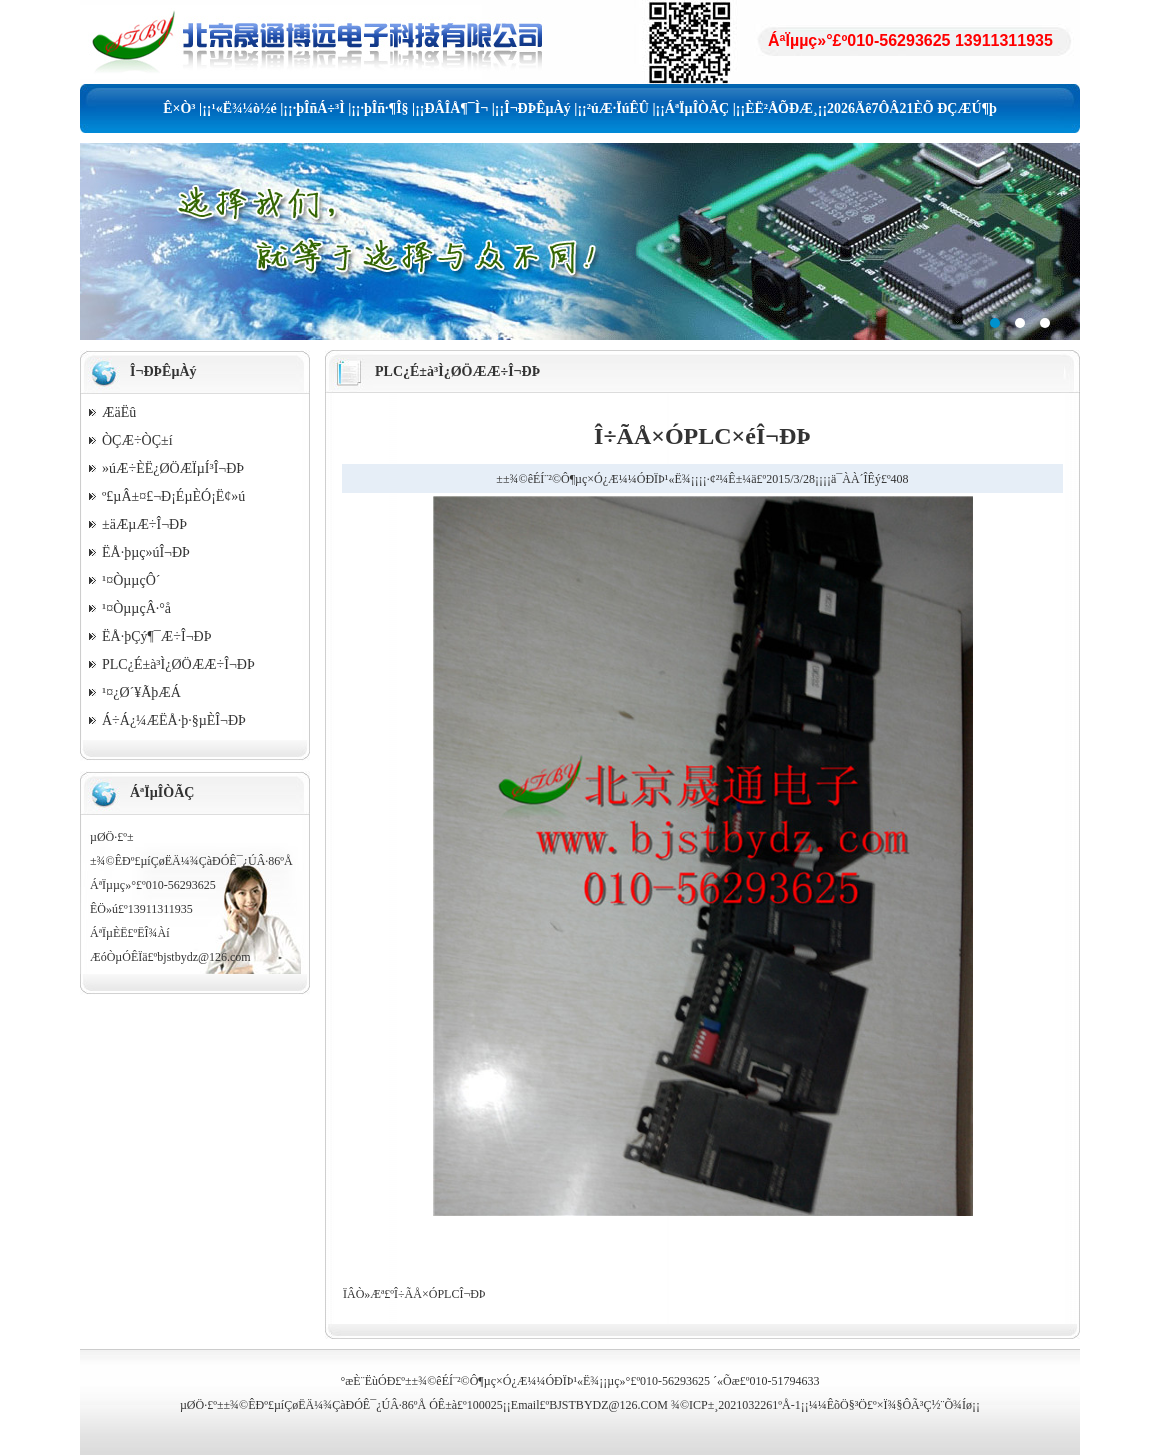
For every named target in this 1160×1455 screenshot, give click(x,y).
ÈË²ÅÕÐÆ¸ (781, 108)
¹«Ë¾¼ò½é (243, 108)
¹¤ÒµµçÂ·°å (136, 608)
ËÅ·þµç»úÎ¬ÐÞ (146, 552)
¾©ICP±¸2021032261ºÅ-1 (736, 1405)
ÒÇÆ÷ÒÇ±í (137, 440)
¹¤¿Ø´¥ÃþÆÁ (141, 692)
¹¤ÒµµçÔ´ (131, 580)
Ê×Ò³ (179, 108)
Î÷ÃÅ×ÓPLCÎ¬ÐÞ (439, 1294)
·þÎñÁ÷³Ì (319, 108)
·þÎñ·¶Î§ (385, 108)
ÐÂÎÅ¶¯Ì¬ (457, 108)
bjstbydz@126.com (203, 957)
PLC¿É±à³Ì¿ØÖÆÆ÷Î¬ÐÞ (178, 664)
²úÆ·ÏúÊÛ (618, 108)
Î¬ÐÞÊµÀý (537, 108)
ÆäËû (119, 412)
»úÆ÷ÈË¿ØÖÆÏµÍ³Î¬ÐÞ (173, 468)
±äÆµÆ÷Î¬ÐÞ (144, 524)
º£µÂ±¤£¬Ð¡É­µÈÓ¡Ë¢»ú (173, 496)
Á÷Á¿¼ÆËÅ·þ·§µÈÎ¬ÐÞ (174, 720)
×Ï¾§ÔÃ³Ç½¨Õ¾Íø (924, 1405)
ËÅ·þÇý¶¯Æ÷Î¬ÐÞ (156, 636)
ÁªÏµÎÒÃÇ (697, 108)
